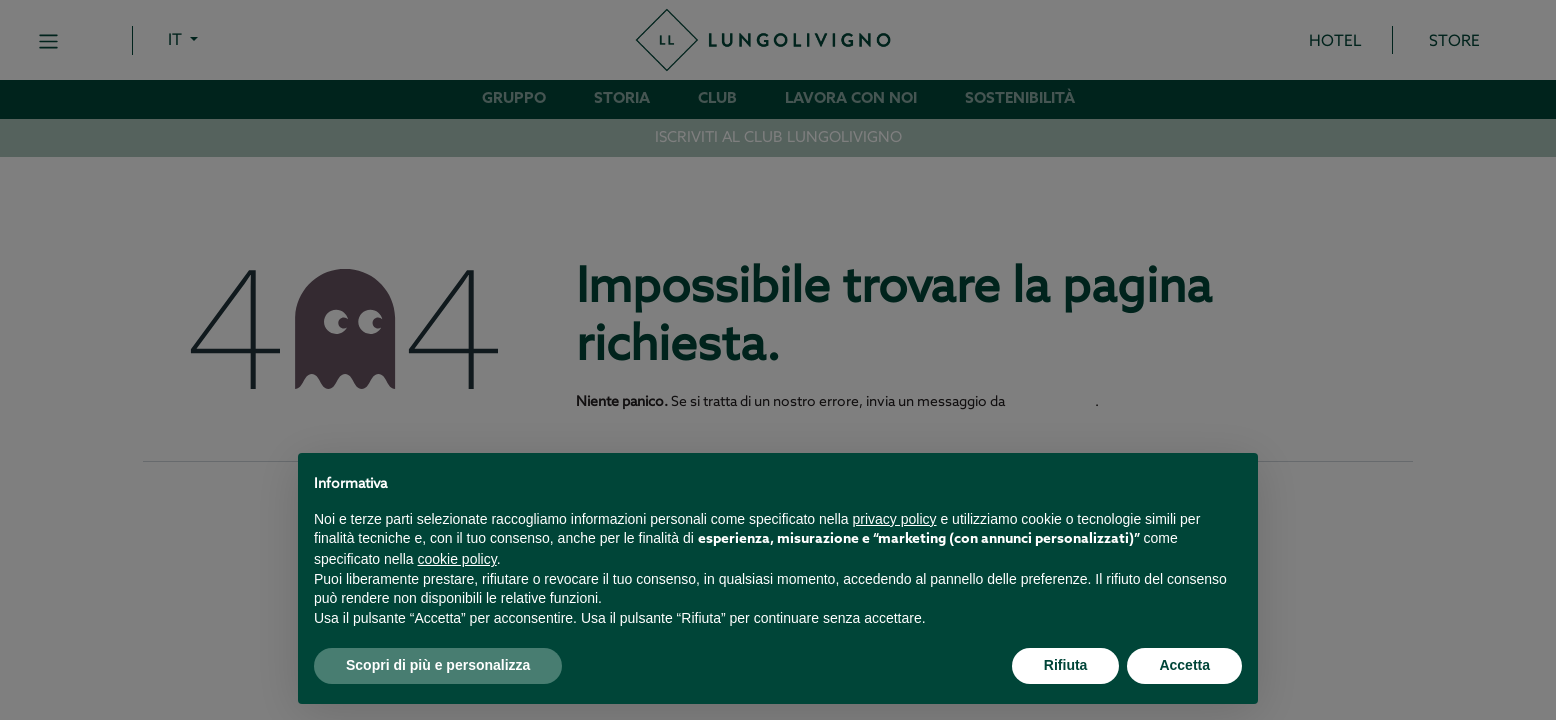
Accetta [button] (1184, 665)
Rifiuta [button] (1066, 665)
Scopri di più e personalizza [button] (438, 665)
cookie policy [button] (457, 559)
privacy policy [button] (895, 519)
